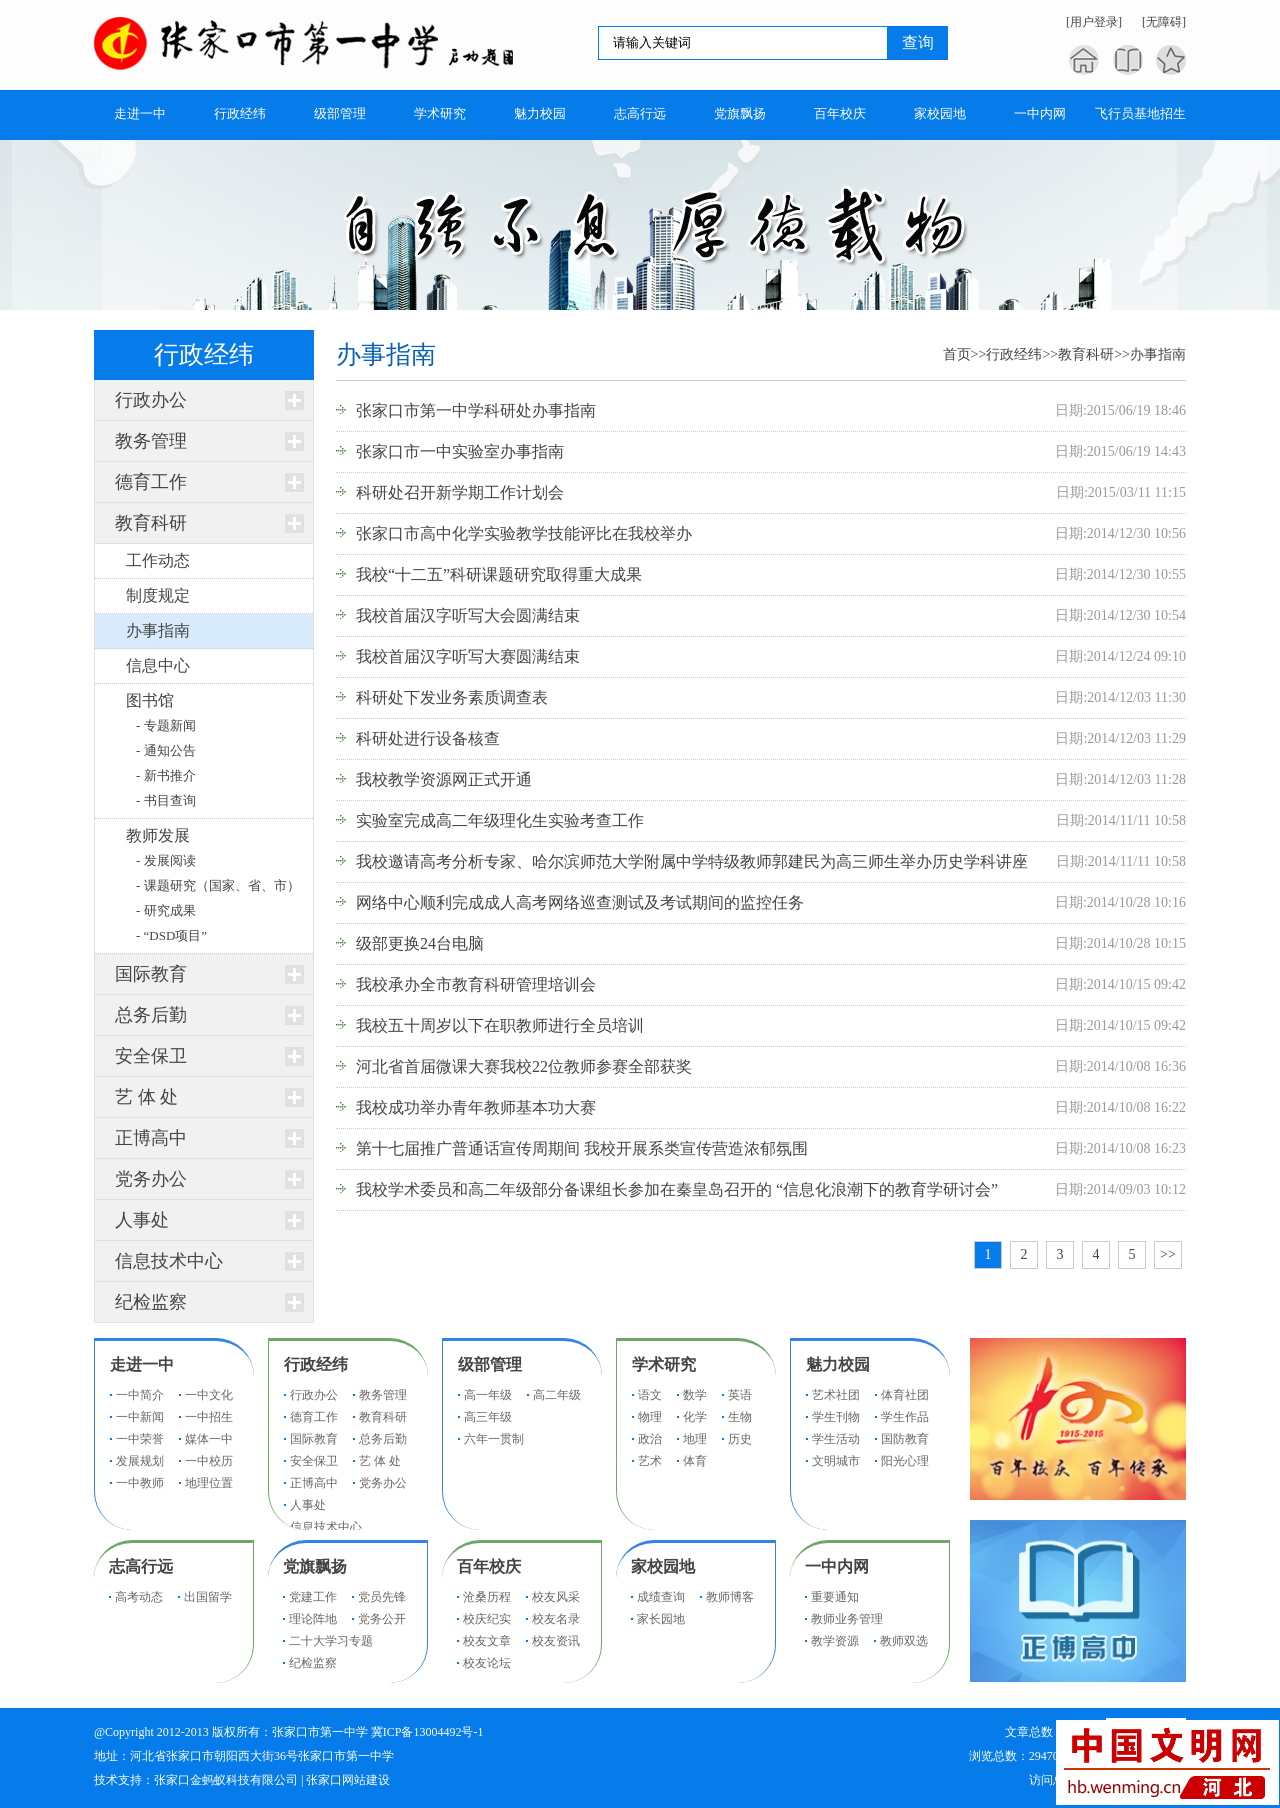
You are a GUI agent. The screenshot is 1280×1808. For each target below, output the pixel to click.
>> (1168, 1254)
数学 (695, 1395)
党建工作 (313, 1597)
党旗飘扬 (315, 1566)
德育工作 (151, 482)
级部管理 (490, 1364)
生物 (740, 1417)
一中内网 (837, 1566)
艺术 (650, 1461)
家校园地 (663, 1566)
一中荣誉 (140, 1439)
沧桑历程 (487, 1597)
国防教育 (905, 1439)
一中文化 (209, 1395)
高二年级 (557, 1395)
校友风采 (556, 1597)
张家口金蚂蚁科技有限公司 (226, 1780)
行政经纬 (1014, 354)
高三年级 (488, 1417)
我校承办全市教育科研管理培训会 (476, 984)
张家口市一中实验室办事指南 (460, 451)
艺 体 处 (146, 1097)
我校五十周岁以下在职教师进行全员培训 (500, 1025)
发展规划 (140, 1461)
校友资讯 (556, 1641)
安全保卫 (151, 1056)
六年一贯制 (494, 1439)
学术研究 (664, 1364)
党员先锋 (382, 1597)
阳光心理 (905, 1461)
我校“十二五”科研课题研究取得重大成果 (499, 574)
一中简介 (140, 1395)
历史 (740, 1439)
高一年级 (488, 1395)
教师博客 (730, 1597)
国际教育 (151, 974)
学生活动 (836, 1439)
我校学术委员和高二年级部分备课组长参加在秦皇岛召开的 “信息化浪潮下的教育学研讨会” (677, 1189)
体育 (695, 1461)
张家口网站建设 (348, 1780)
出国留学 (208, 1597)
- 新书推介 (166, 775)
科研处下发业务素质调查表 (452, 697)
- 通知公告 (166, 750)
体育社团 (905, 1395)
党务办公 (151, 1179)
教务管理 (151, 441)
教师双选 (904, 1641)
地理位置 (209, 1483)
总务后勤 (151, 1015)
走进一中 (142, 1364)
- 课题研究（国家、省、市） (218, 885)
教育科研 (151, 523)
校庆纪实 (487, 1619)
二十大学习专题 (331, 1641)
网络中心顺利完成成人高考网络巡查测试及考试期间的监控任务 (580, 902)
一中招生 (209, 1417)
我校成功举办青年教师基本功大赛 (476, 1107)
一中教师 (140, 1483)
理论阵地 (313, 1619)
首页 (957, 354)
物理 (650, 1417)
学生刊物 (836, 1417)
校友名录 (556, 1619)
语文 (650, 1395)
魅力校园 (838, 1364)
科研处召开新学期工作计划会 (460, 492)
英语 (740, 1395)
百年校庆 (489, 1566)
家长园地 (661, 1619)
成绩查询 (661, 1597)
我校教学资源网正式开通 (444, 779)
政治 (650, 1439)
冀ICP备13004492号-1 (427, 1732)
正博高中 (151, 1138)
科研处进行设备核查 (428, 738)
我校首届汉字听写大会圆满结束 (468, 615)
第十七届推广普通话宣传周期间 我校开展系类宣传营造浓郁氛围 (582, 1148)
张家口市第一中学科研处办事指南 (476, 410)
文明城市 (836, 1461)
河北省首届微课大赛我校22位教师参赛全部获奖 (524, 1066)
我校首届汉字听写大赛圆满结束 (468, 656)
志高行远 (141, 1566)
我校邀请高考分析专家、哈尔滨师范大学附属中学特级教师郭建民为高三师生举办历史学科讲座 (692, 861)
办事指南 (1158, 354)
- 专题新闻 (166, 725)
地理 (695, 1439)
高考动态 (139, 1597)
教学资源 (835, 1641)
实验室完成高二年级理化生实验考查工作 (500, 820)
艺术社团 (836, 1395)
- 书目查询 (166, 800)
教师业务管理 (847, 1619)
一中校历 (209, 1461)
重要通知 (835, 1597)
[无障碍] (1164, 22)
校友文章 (487, 1641)
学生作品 (905, 1417)
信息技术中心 (169, 1261)
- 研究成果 (166, 910)
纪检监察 (151, 1302)
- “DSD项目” (171, 935)
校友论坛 (487, 1663)
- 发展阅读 (166, 860)
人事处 (142, 1220)
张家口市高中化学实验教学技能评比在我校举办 (524, 533)
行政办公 (151, 400)
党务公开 (382, 1619)
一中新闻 (140, 1417)
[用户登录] (1094, 22)
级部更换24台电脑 (420, 943)
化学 (695, 1417)
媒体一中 (209, 1439)
